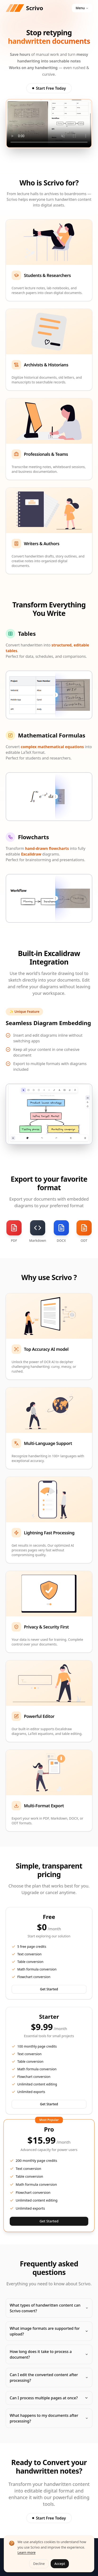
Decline (39, 2563)
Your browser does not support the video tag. (49, 123)
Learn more (27, 2552)
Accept (59, 2563)
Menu (82, 8)
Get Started (49, 1989)
